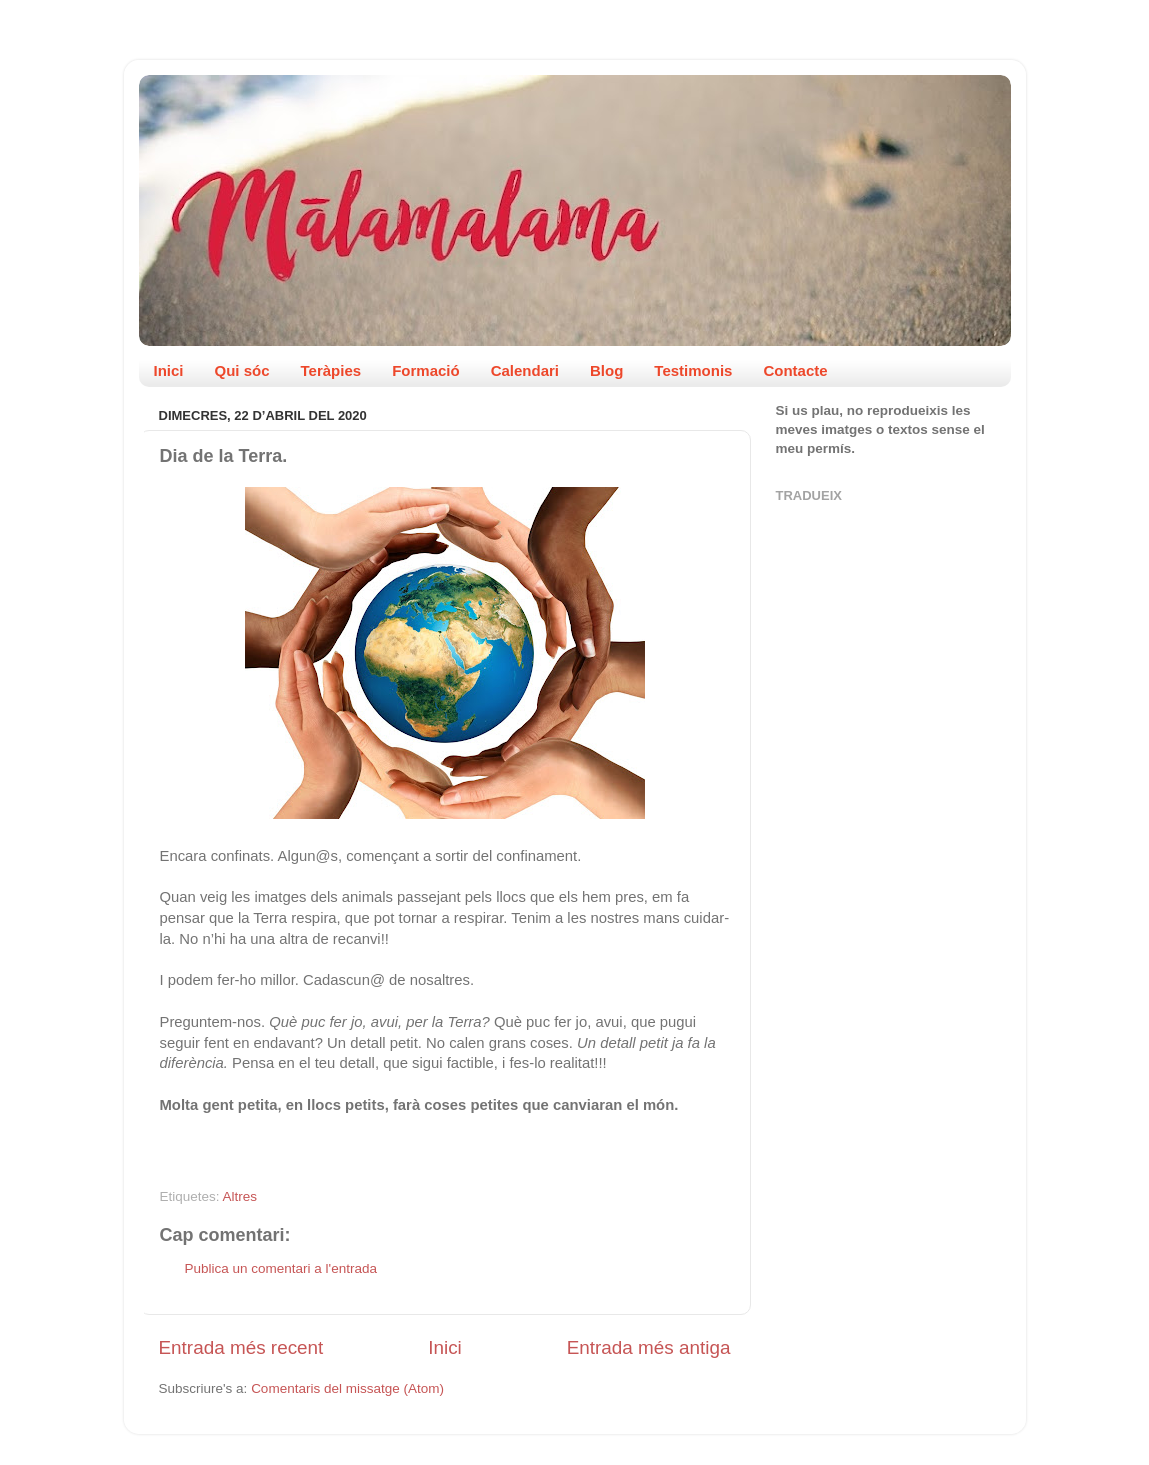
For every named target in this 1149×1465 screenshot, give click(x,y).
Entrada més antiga (649, 1347)
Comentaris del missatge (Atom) (347, 1388)
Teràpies (331, 370)
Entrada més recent (241, 1347)
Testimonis (693, 370)
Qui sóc (242, 370)
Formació (426, 370)
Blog (606, 370)
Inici (169, 370)
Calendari (525, 370)
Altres (240, 1196)
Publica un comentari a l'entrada (281, 1268)
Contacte (795, 370)
